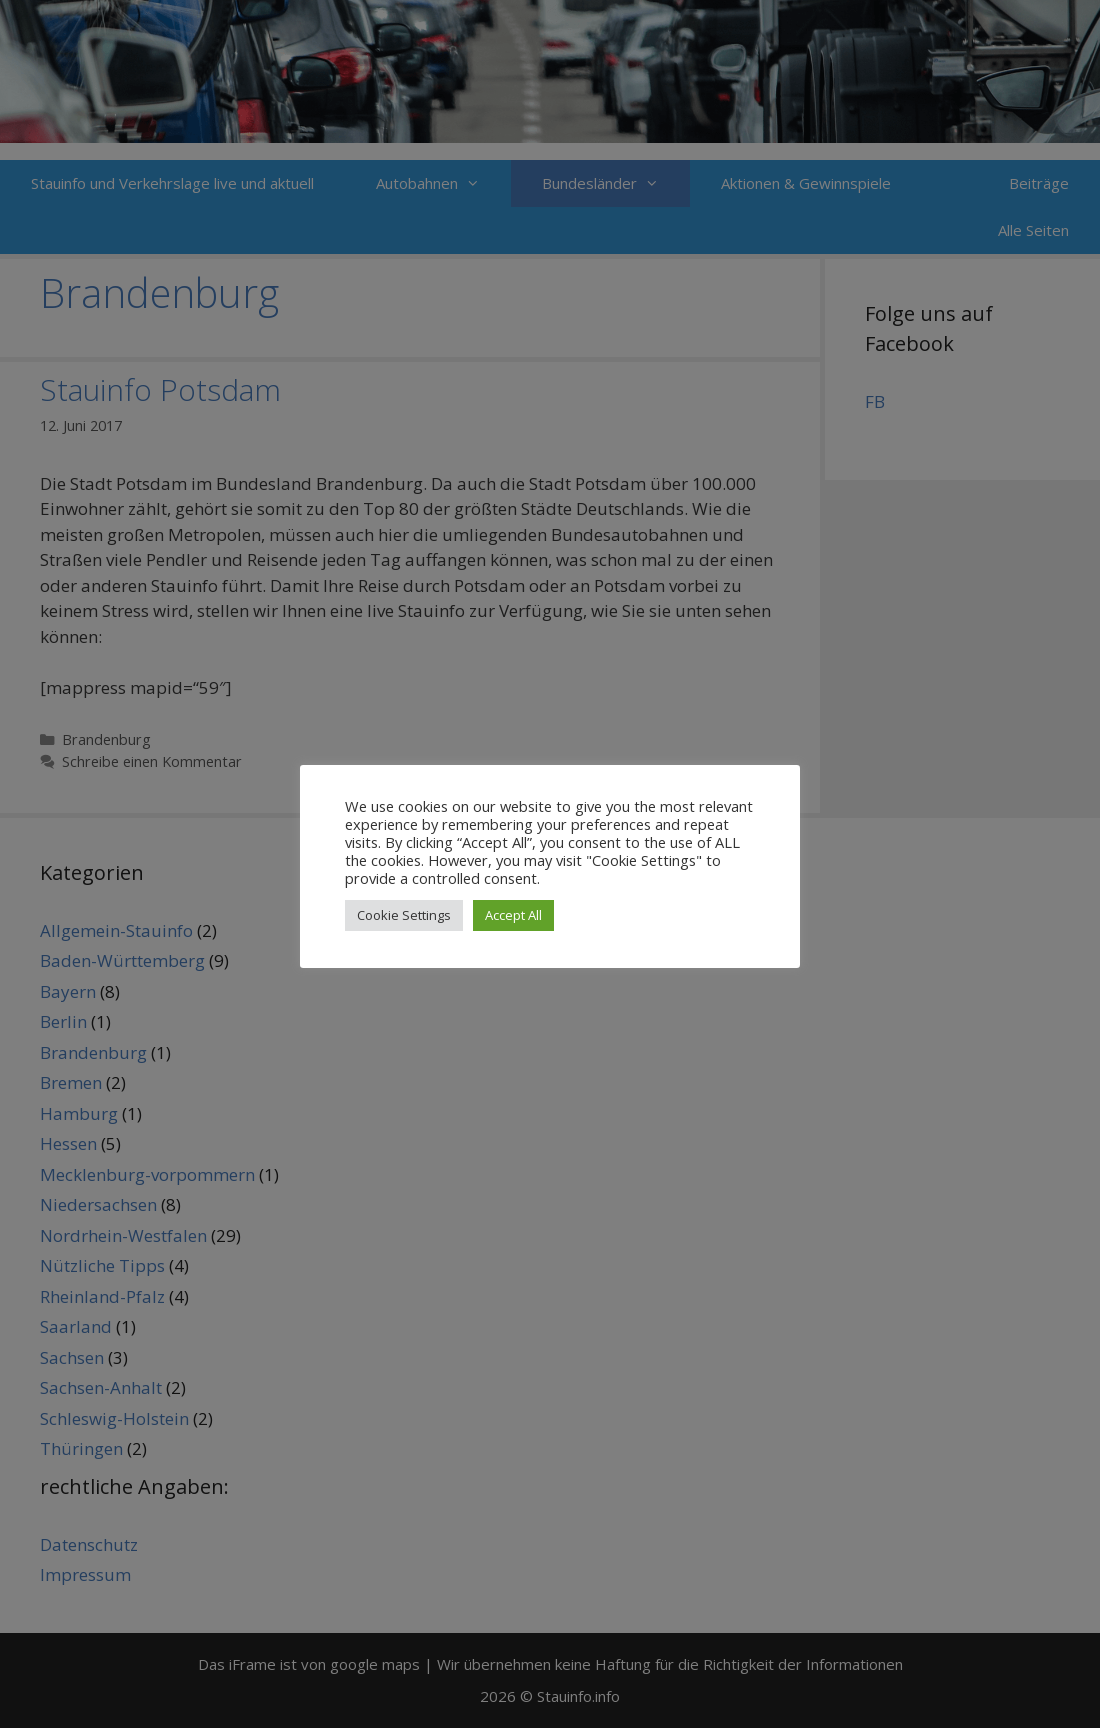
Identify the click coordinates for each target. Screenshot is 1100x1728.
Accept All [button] (513, 915)
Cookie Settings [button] (404, 915)
